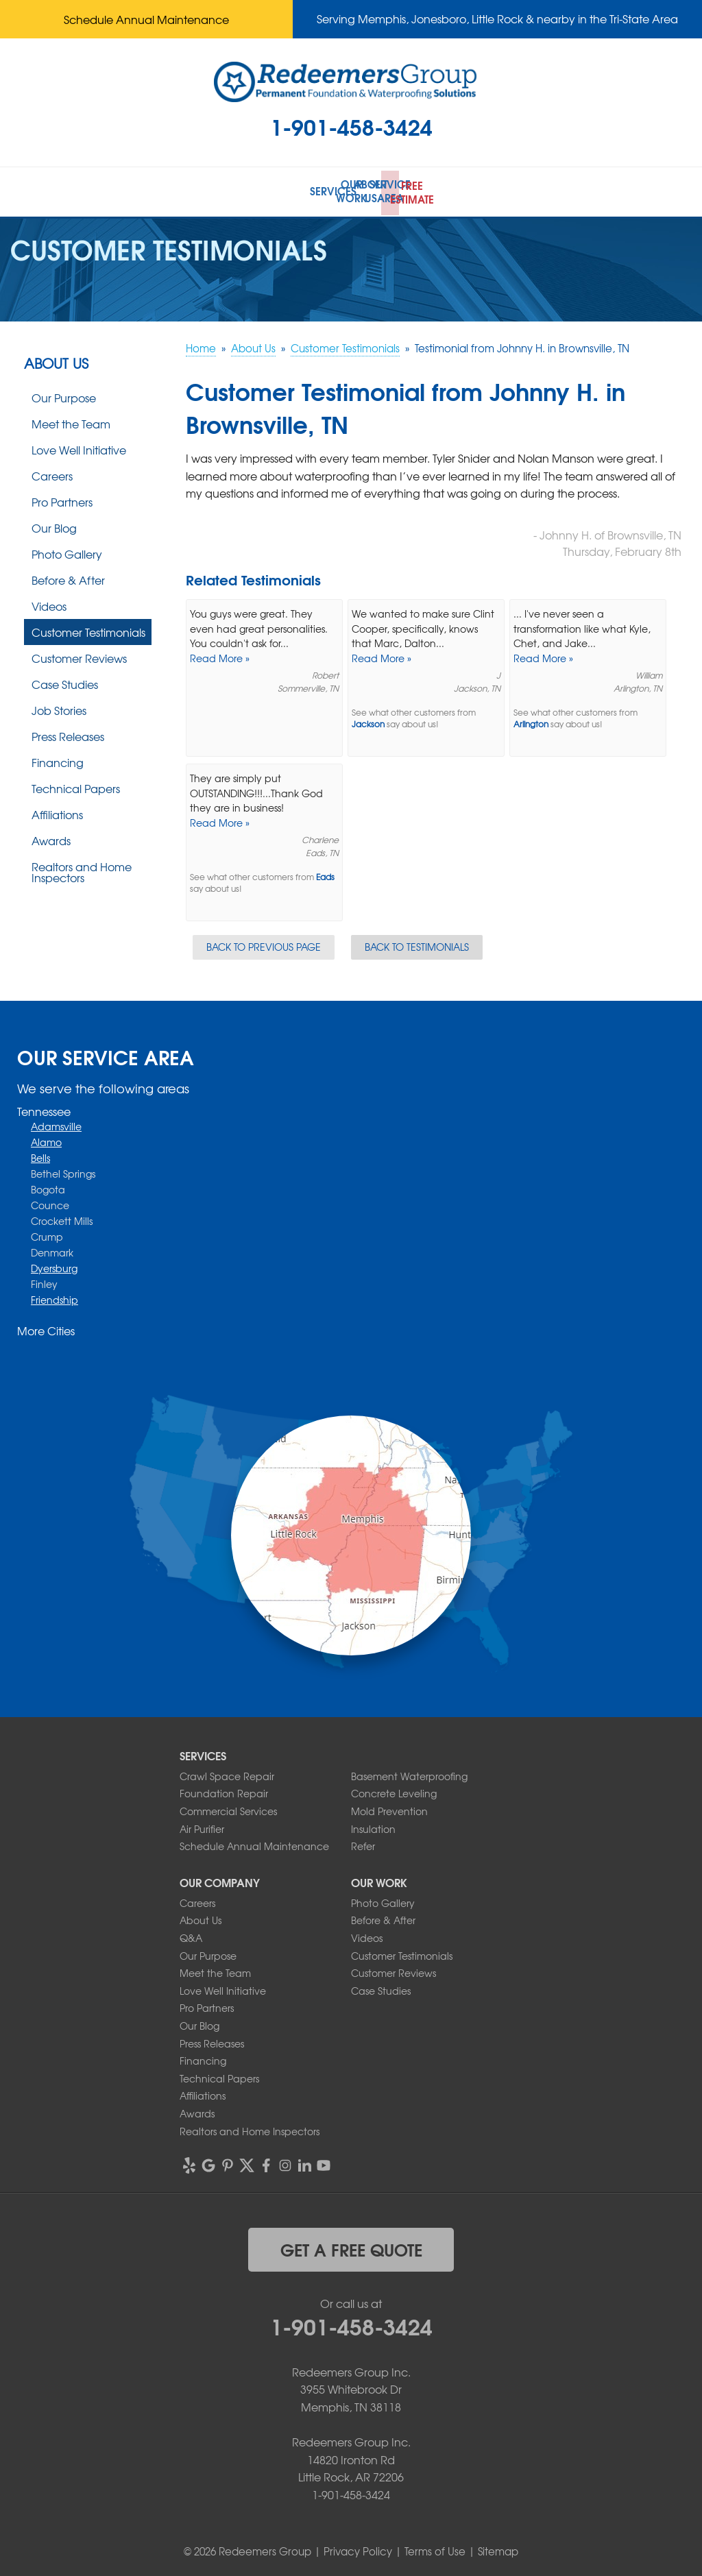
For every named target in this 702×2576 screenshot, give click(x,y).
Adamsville (56, 1123)
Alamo (46, 1139)
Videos (49, 602)
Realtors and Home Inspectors (82, 868)
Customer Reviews (79, 654)
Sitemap (498, 2548)
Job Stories (59, 706)
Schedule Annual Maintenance (146, 19)
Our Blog (54, 524)
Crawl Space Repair (227, 1772)
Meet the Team (71, 420)
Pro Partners (62, 498)
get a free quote (351, 2246)
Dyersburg (54, 1265)
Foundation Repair (224, 1790)
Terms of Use (434, 2548)
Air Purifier (202, 1825)
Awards (51, 837)
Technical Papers (76, 785)
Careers (52, 472)
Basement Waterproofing (409, 1772)
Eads (325, 874)
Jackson (368, 721)
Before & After (68, 576)
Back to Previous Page (263, 943)
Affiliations (57, 811)
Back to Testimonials (417, 943)
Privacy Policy (358, 2548)
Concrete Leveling (394, 1790)
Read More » (220, 654)
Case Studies (65, 680)
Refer (363, 1843)
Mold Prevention (389, 1807)
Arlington (530, 721)
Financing (58, 759)
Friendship (54, 1297)
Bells (40, 1155)
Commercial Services (228, 1807)
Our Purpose (64, 394)
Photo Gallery (67, 550)
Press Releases (68, 733)
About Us (56, 359)
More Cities (46, 1328)
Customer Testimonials (88, 628)
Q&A (191, 1934)
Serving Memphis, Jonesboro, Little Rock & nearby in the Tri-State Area (497, 18)
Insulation (373, 1825)
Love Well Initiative (79, 446)
